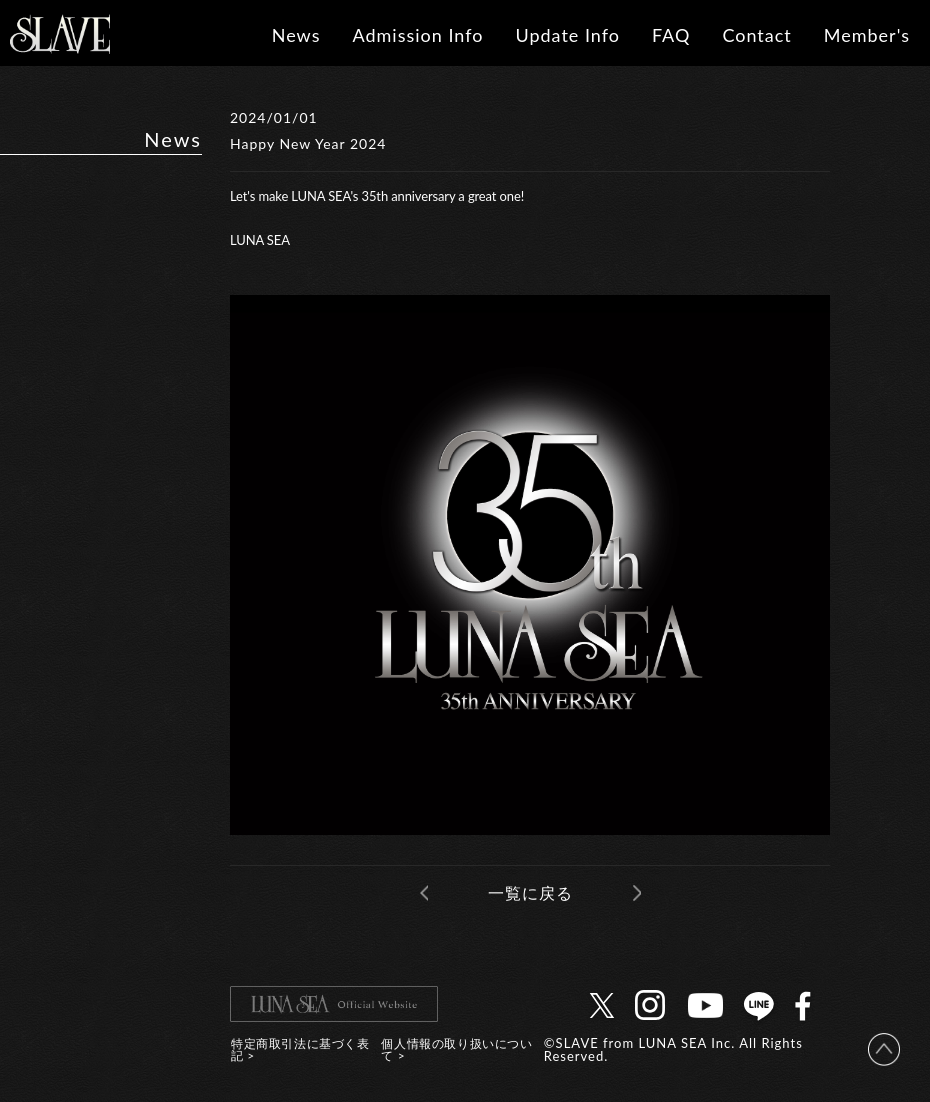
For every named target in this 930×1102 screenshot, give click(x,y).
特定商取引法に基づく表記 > (300, 1049)
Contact (756, 35)
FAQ (671, 35)
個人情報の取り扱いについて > (456, 1049)
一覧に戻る (530, 892)
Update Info (567, 35)
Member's (867, 35)
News (296, 35)
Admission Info (417, 35)
